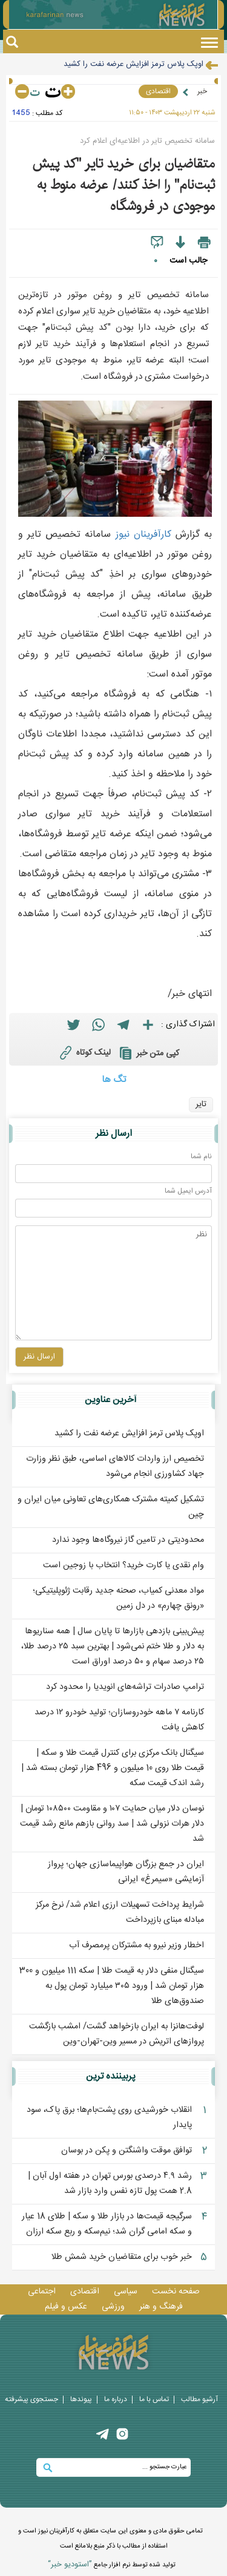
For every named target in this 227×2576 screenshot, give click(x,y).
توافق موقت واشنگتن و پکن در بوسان (126, 2150)
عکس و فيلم (66, 2306)
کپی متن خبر (148, 1053)
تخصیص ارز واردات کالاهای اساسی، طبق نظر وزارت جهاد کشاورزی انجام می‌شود (115, 1466)
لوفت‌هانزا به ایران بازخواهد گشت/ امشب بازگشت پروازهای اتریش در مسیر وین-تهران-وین (116, 2034)
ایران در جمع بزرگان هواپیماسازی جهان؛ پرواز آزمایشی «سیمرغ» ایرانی (126, 1872)
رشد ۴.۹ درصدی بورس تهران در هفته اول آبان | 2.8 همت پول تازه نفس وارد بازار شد (110, 2183)
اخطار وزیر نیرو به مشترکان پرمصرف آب (136, 1945)
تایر (201, 1104)
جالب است (188, 261)
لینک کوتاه (84, 1052)
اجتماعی (42, 2291)
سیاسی (125, 2291)
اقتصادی (158, 91)
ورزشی (113, 2306)
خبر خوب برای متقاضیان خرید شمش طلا (121, 2257)
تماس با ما (154, 2399)
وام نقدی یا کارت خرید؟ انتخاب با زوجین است (123, 1565)
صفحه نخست (176, 2291)
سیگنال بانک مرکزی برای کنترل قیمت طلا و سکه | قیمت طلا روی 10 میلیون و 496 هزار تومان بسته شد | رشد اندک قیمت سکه (112, 1768)
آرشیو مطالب (199, 2399)
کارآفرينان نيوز (143, 534)
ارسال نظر (114, 1133)
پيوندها (81, 2399)
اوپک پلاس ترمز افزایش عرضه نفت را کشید (133, 64)
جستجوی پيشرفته (31, 2399)
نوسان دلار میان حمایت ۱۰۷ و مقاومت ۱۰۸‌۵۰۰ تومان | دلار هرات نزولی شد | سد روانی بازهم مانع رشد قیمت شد (112, 1823)
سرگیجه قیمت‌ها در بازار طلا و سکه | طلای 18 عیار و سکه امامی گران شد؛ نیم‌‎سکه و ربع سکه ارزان (107, 2224)
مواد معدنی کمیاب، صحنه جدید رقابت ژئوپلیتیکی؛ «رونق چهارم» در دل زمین (118, 1598)
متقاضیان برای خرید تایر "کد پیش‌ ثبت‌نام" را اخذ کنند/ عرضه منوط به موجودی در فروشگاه (123, 184)
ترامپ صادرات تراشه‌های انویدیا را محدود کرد (125, 1687)
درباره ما (115, 2399)
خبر (202, 91)
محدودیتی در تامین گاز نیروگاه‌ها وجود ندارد (128, 1540)
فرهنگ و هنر (161, 2306)
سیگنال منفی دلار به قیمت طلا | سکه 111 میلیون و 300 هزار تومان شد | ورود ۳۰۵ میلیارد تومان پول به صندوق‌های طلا (111, 1986)
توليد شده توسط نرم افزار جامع (112, 2564)
